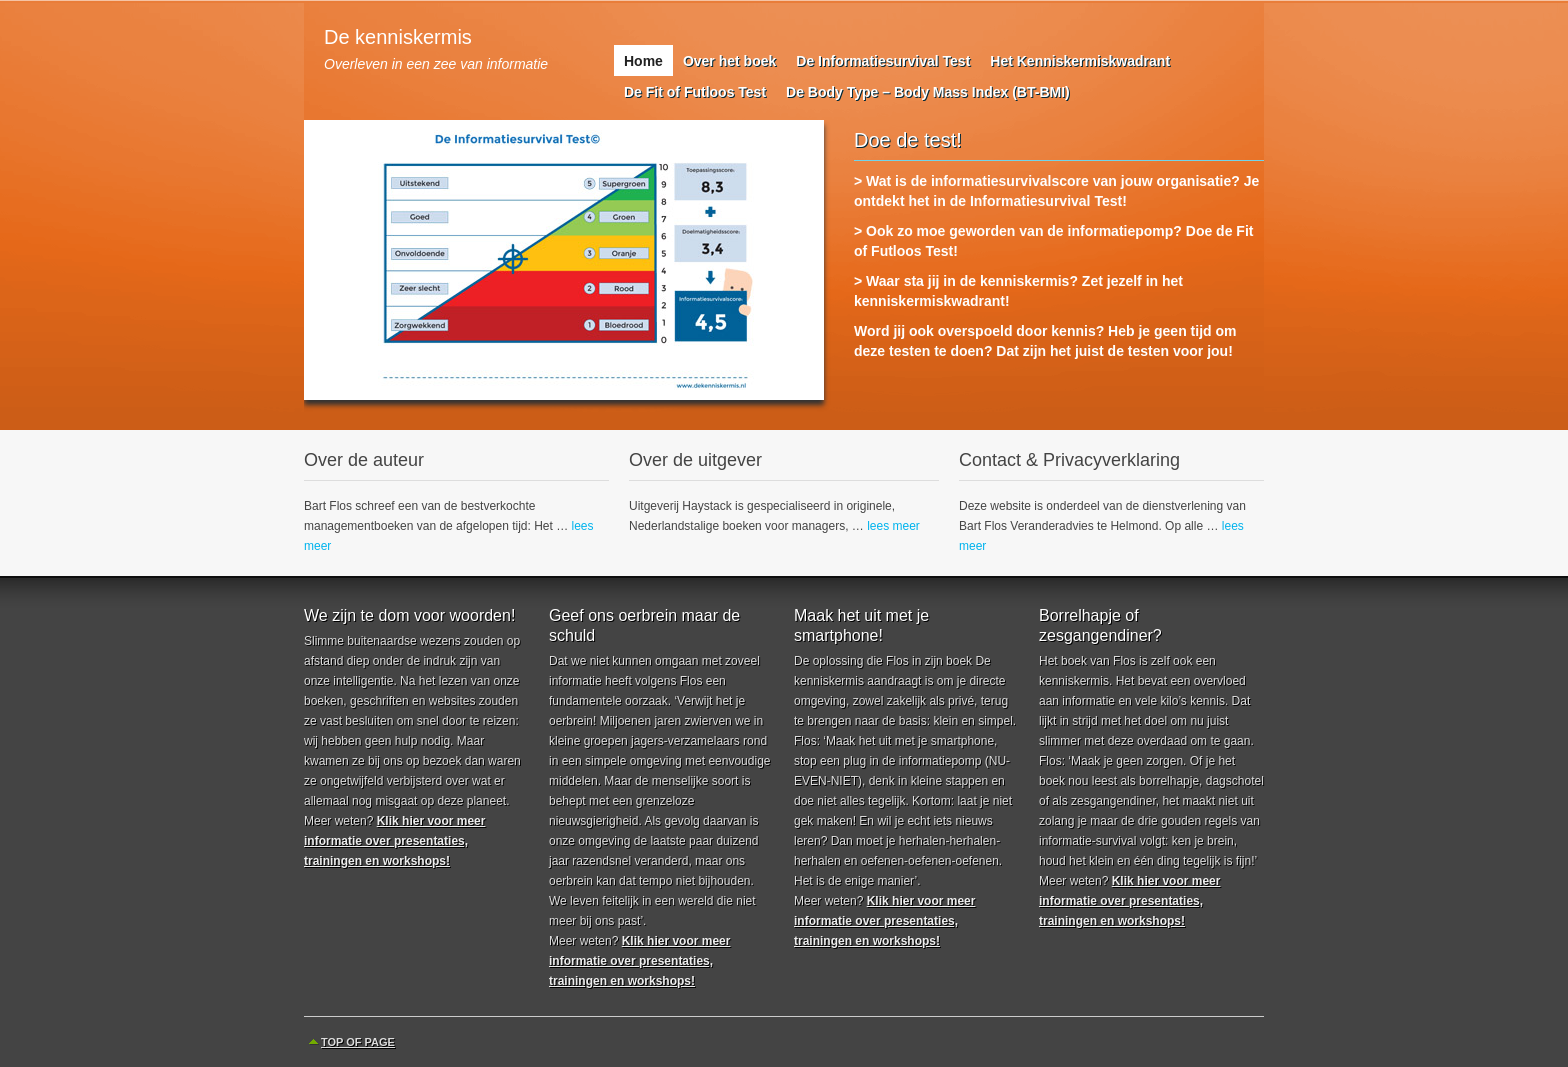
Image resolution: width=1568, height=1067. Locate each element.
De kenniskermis (398, 37)
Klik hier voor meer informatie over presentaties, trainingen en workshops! (394, 841)
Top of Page (358, 1042)
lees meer (893, 526)
